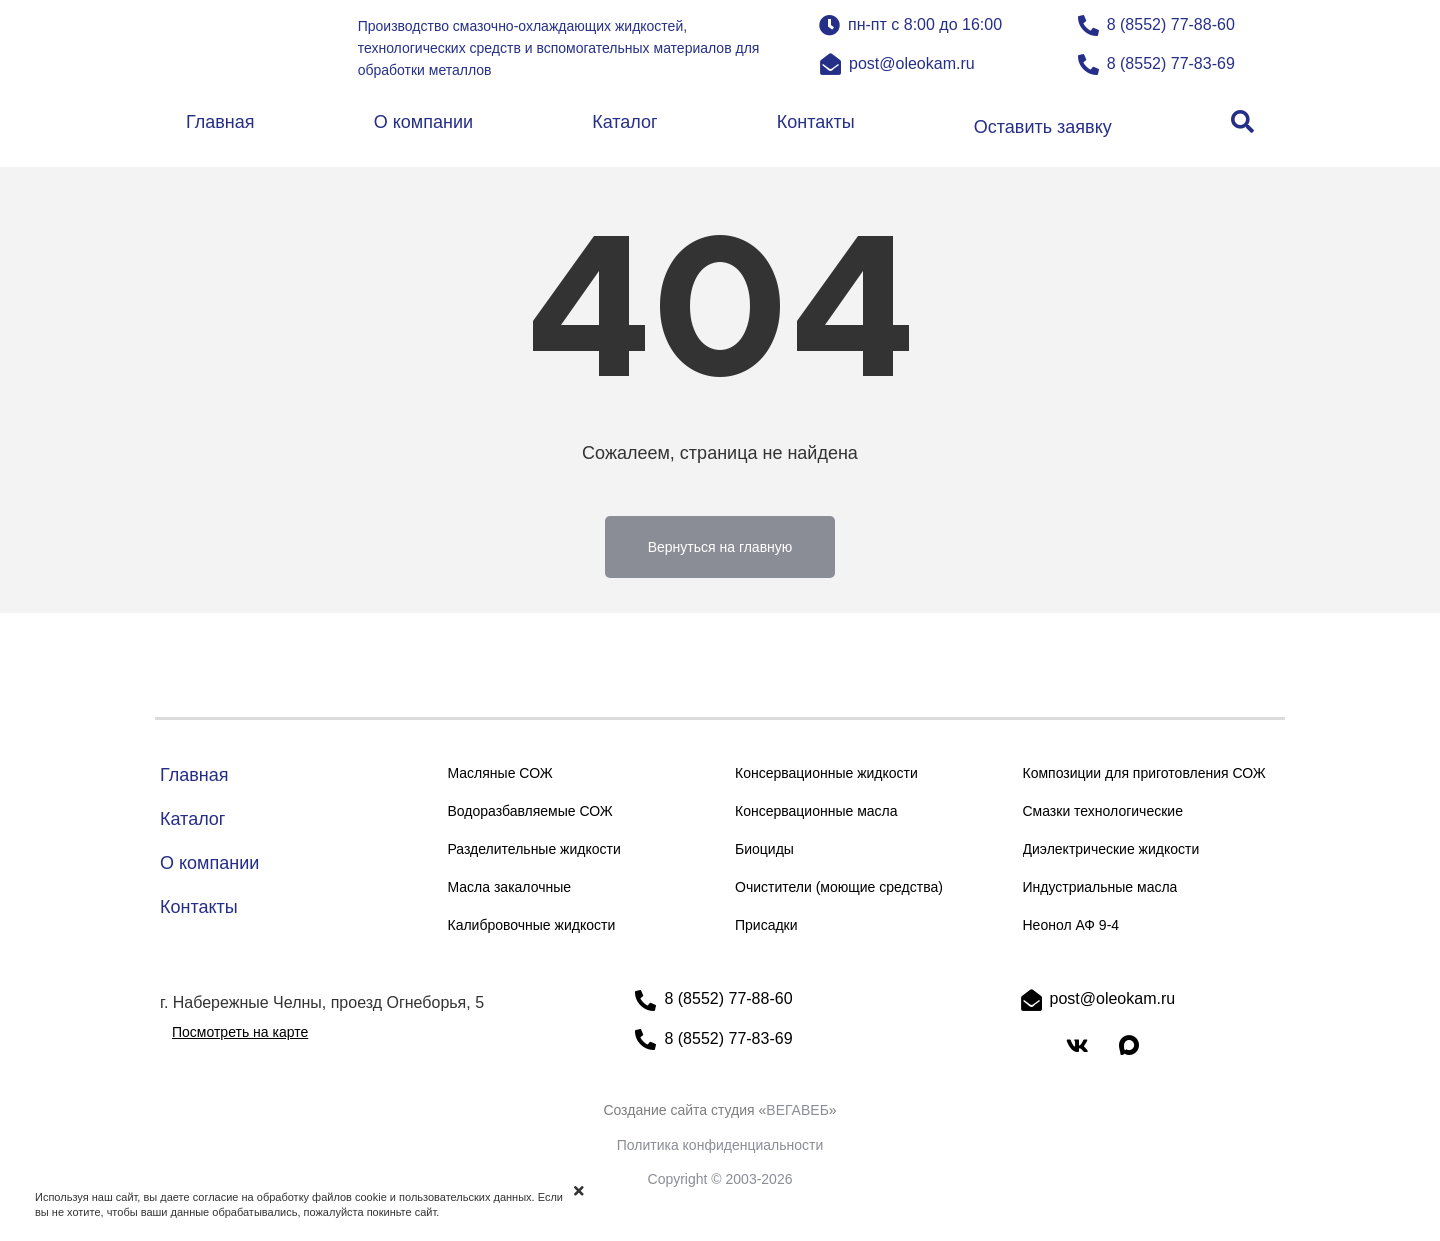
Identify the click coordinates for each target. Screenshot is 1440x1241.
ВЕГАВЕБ (797, 1110)
